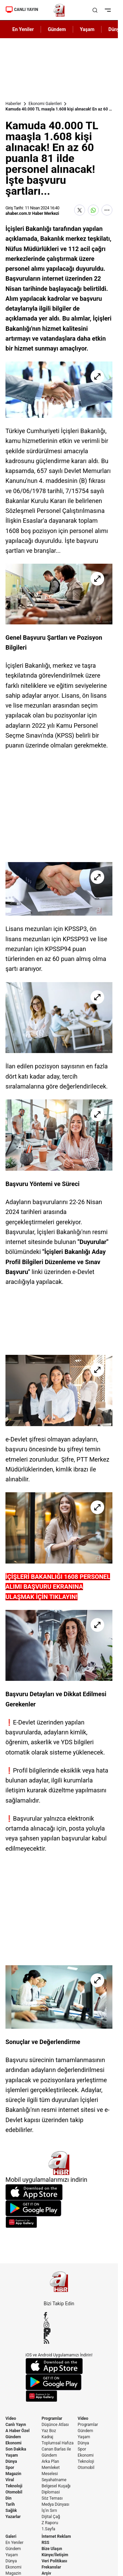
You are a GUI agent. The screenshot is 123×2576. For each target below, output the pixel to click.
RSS (45, 2542)
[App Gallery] (58, 2222)
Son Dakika (15, 2449)
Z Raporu (50, 2522)
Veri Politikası (54, 2561)
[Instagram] (59, 2325)
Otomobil (13, 2492)
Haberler (13, 103)
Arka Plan (50, 2461)
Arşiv (46, 2573)
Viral (9, 2479)
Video (10, 2418)
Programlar (52, 2418)
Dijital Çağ (51, 2516)
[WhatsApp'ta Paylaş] (93, 210)
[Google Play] (58, 2208)
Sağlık (11, 2510)
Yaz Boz (49, 2430)
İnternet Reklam (56, 2536)
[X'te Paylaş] (79, 210)
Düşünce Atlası (55, 2424)
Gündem (13, 2436)
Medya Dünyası (55, 2504)
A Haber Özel (17, 2430)
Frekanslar (51, 2567)
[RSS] (59, 2341)
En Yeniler (14, 2542)
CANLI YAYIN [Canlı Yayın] (21, 9)
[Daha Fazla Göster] (106, 210)
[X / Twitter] (59, 2320)
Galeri (10, 2536)
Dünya (11, 2461)
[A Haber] (59, 10)
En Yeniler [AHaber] (23, 29)
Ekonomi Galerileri (45, 103)
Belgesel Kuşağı (56, 2486)
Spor (9, 2467)
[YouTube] (59, 2330)
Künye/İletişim (55, 2554)
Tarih (10, 2504)
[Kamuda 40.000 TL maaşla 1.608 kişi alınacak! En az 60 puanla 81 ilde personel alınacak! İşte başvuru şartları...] (58, 389)
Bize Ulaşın (52, 2548)
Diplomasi (51, 2492)
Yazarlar (12, 2516)
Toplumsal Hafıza (58, 2443)
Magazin (13, 2473)
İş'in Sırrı (49, 2510)
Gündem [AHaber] (57, 29)
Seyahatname (54, 2479)
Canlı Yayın (15, 2424)
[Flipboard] (59, 2335)
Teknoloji (14, 2486)
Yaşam (11, 2455)
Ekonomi (13, 2443)
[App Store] (58, 2192)
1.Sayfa (48, 2529)
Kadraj (47, 2436)
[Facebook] (59, 2315)
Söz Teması (52, 2498)
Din (8, 2498)
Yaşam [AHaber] (87, 29)
